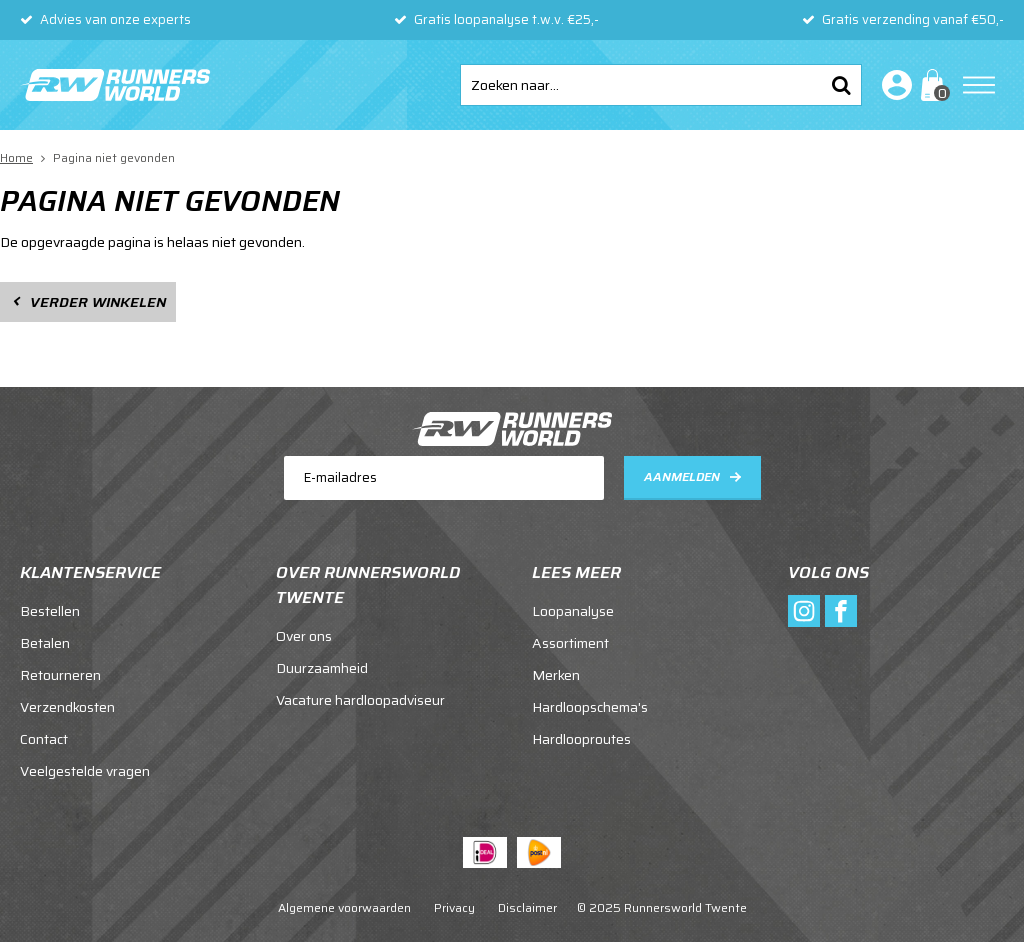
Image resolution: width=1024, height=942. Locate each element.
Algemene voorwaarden (344, 907)
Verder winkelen (98, 302)
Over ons (304, 636)
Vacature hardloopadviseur (360, 700)
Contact (44, 739)
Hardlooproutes (581, 739)
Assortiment (570, 643)
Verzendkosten (67, 707)
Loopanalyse (573, 611)
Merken (556, 675)
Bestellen (50, 611)
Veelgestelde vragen (85, 771)
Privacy (454, 907)
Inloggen (893, 85)
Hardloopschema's (590, 707)
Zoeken (841, 85)
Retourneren (60, 675)
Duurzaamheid (322, 668)
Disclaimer (527, 907)
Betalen (45, 643)
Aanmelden (682, 476)
